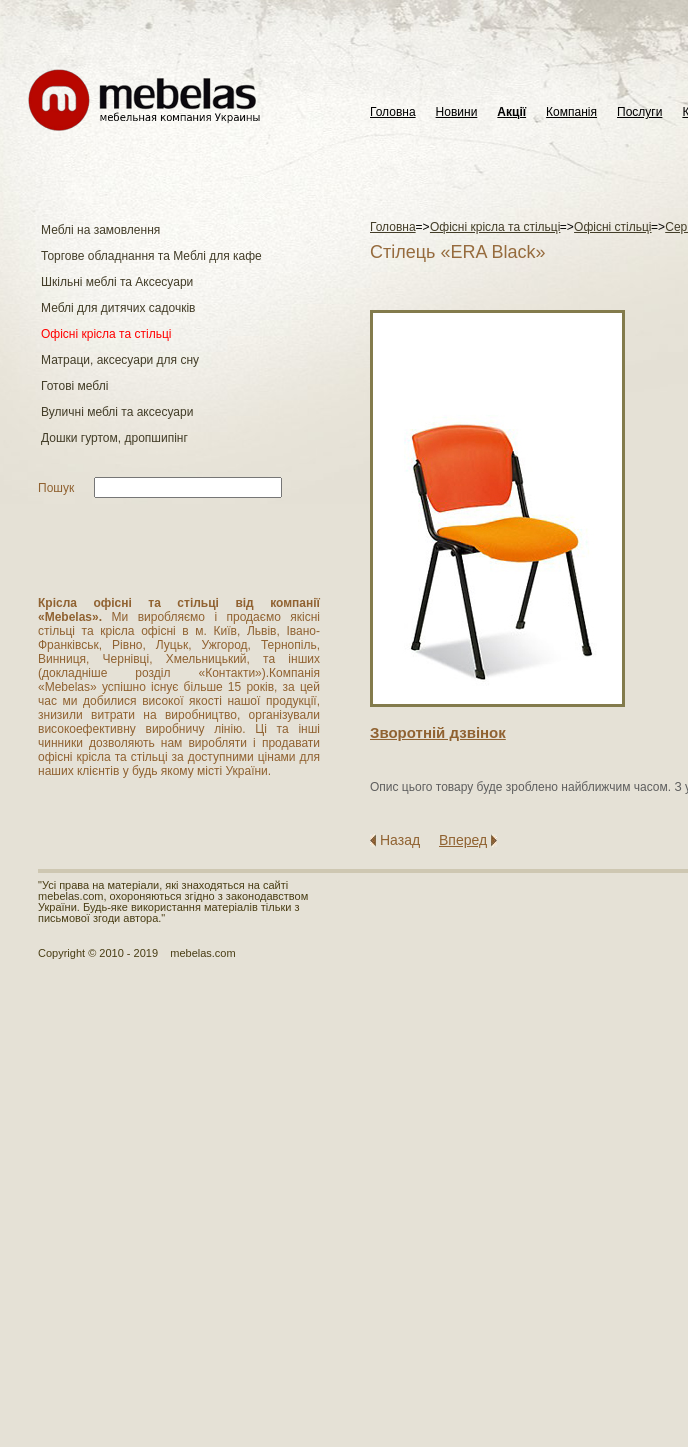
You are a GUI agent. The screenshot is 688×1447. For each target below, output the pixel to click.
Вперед (463, 840)
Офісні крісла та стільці (106, 334)
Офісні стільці (612, 227)
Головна (393, 112)
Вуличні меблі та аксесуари (117, 412)
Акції (511, 112)
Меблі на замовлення (100, 230)
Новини (457, 112)
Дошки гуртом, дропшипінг (114, 438)
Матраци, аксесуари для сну (120, 360)
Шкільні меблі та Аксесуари (117, 282)
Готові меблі (74, 386)
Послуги (639, 112)
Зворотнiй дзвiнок (438, 732)
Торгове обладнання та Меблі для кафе (151, 256)
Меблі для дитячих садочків (118, 308)
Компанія (571, 112)
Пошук (56, 488)
